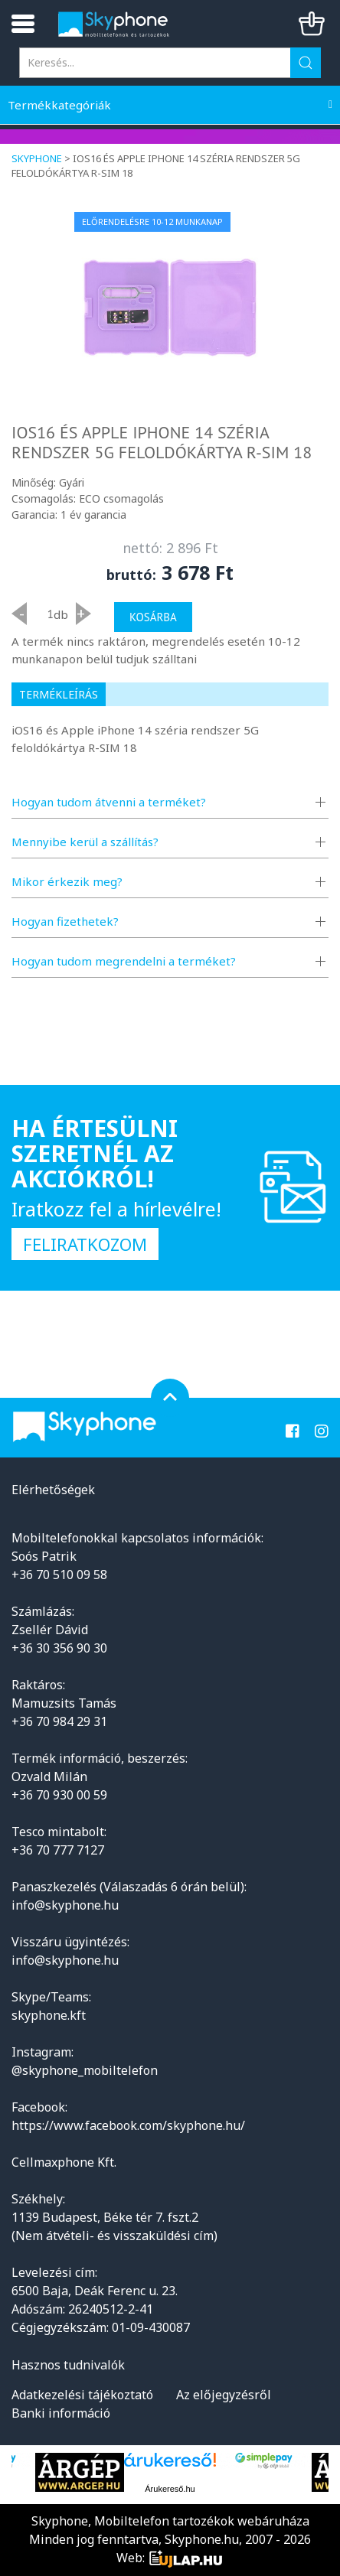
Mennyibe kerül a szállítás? (85, 841)
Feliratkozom (85, 1244)
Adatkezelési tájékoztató (82, 2394)
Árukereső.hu (170, 2488)
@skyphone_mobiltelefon (84, 2070)
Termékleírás (58, 694)
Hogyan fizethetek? (65, 921)
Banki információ (60, 2413)
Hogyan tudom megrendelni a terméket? (123, 961)
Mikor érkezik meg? (67, 881)
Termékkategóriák (59, 104)
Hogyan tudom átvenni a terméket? (108, 801)
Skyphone (36, 158)
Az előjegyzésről (223, 2394)
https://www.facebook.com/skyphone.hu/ (128, 2125)
